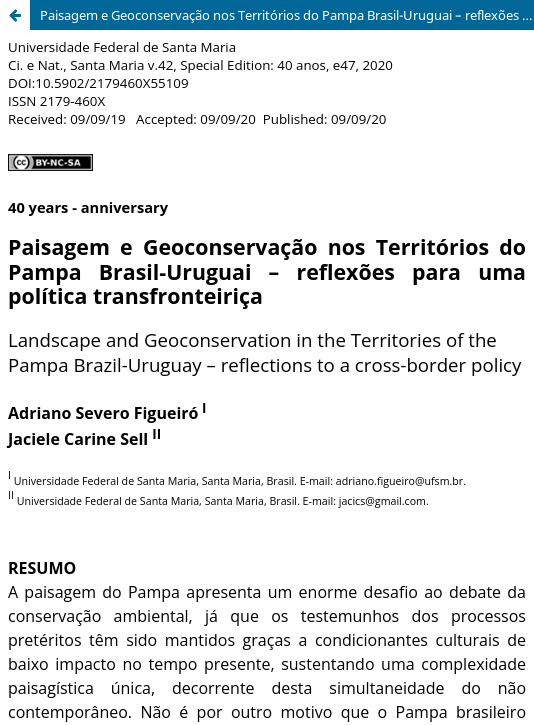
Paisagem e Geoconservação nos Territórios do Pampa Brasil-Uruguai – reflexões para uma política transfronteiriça (287, 15)
